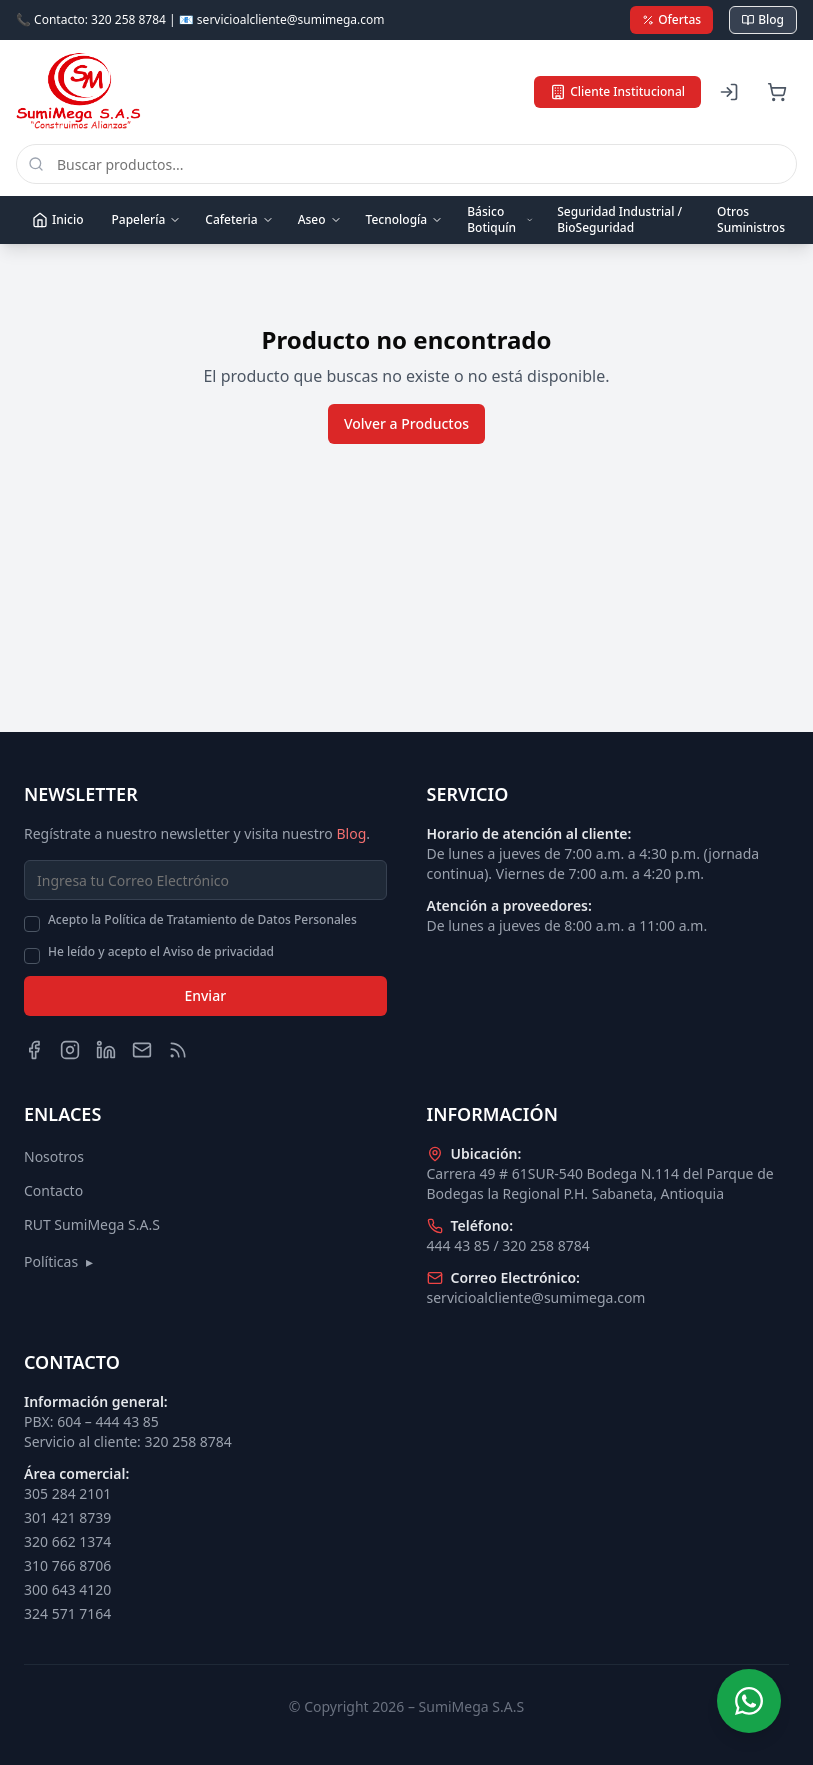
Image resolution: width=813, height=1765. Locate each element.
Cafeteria (239, 219)
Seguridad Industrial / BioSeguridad (619, 219)
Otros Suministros (751, 219)
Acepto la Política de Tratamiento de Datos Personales (202, 920)
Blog (763, 19)
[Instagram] (70, 1050)
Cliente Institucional (617, 91)
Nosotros (54, 1156)
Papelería (146, 219)
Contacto (53, 1190)
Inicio (57, 219)
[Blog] (178, 1050)
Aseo (320, 219)
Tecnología (405, 219)
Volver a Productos (406, 423)
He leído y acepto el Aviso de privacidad (161, 952)
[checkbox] (32, 924)
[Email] (142, 1050)
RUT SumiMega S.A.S (92, 1224)
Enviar (205, 995)
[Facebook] (34, 1050)
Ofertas (671, 19)
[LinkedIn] (106, 1050)
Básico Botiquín (500, 219)
